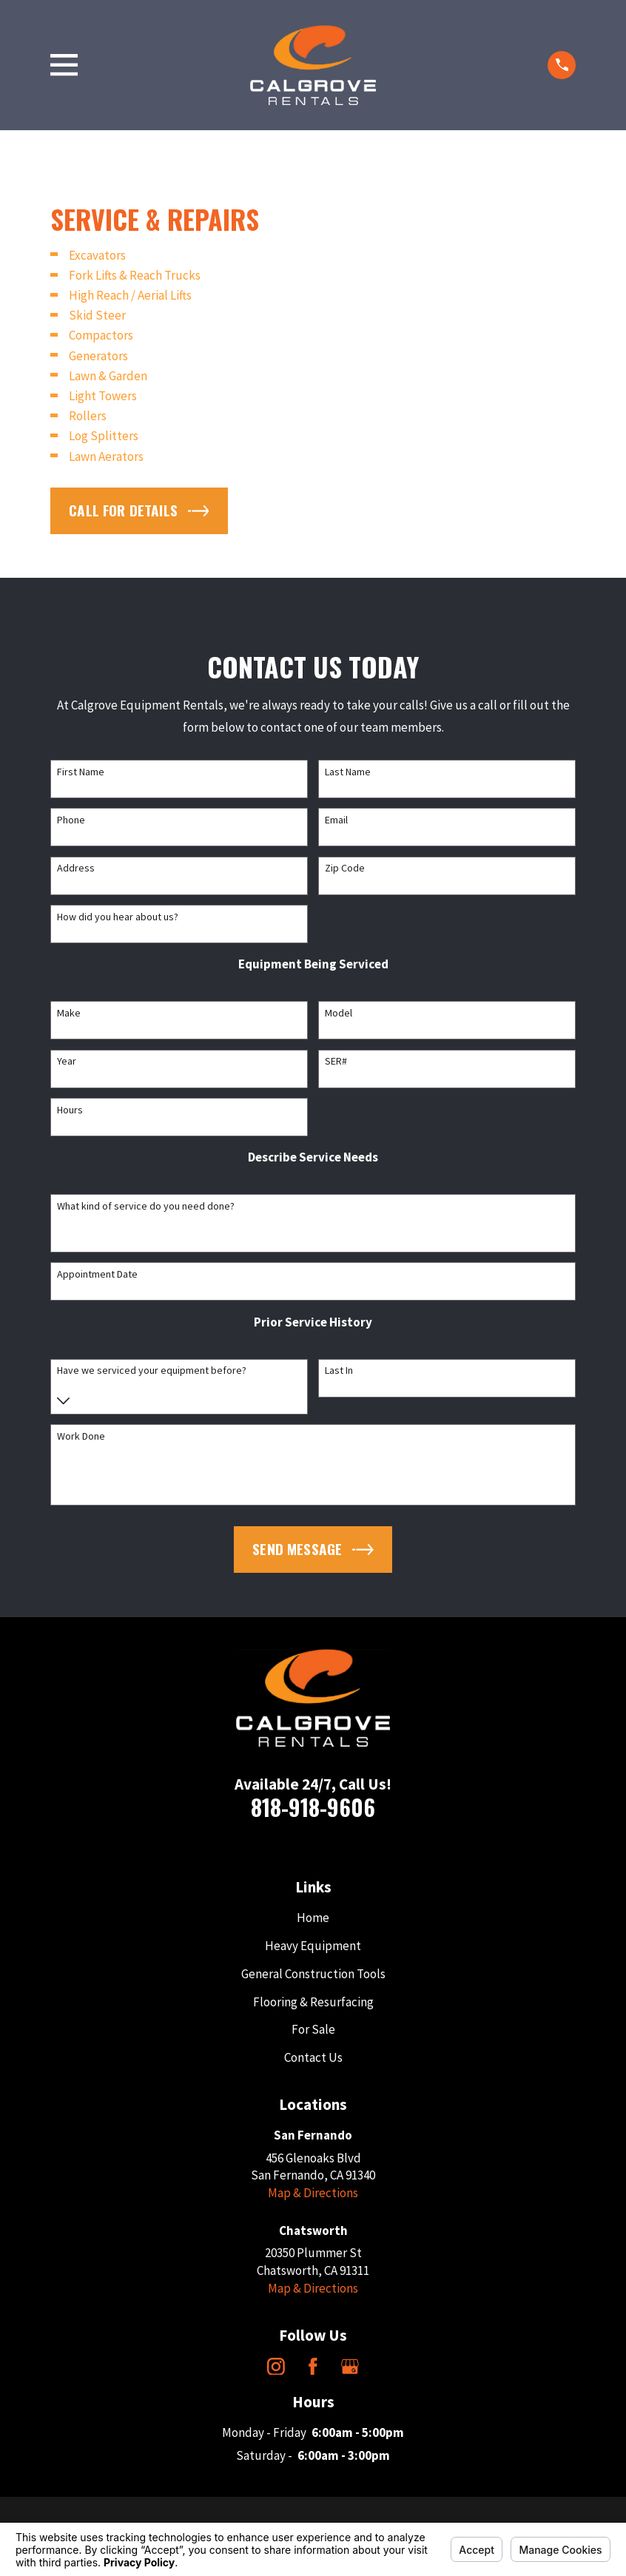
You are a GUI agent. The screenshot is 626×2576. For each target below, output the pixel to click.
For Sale (313, 2029)
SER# (336, 1061)
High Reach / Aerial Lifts (130, 295)
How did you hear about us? (117, 917)
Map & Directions (313, 2193)
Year (66, 1061)
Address (76, 868)
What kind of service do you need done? (146, 1206)
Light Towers (103, 396)
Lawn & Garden (108, 376)
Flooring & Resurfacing (313, 2002)
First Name (80, 772)
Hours (70, 1110)
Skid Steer (97, 315)
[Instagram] (276, 2367)
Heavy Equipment (313, 1946)
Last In (339, 1370)
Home (313, 1917)
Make (69, 1013)
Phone (71, 820)
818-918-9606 (313, 1807)
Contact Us (313, 2057)
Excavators (97, 255)
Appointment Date (97, 1274)
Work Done (81, 1436)
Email (336, 820)
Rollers (88, 416)
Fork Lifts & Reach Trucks (135, 275)
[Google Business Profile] (350, 2367)
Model (338, 1013)
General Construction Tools (313, 1974)
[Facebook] (313, 2367)
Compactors (101, 335)
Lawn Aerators (106, 456)
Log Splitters (103, 436)
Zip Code (345, 868)
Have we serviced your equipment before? (151, 1370)
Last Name (348, 772)
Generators (98, 356)
